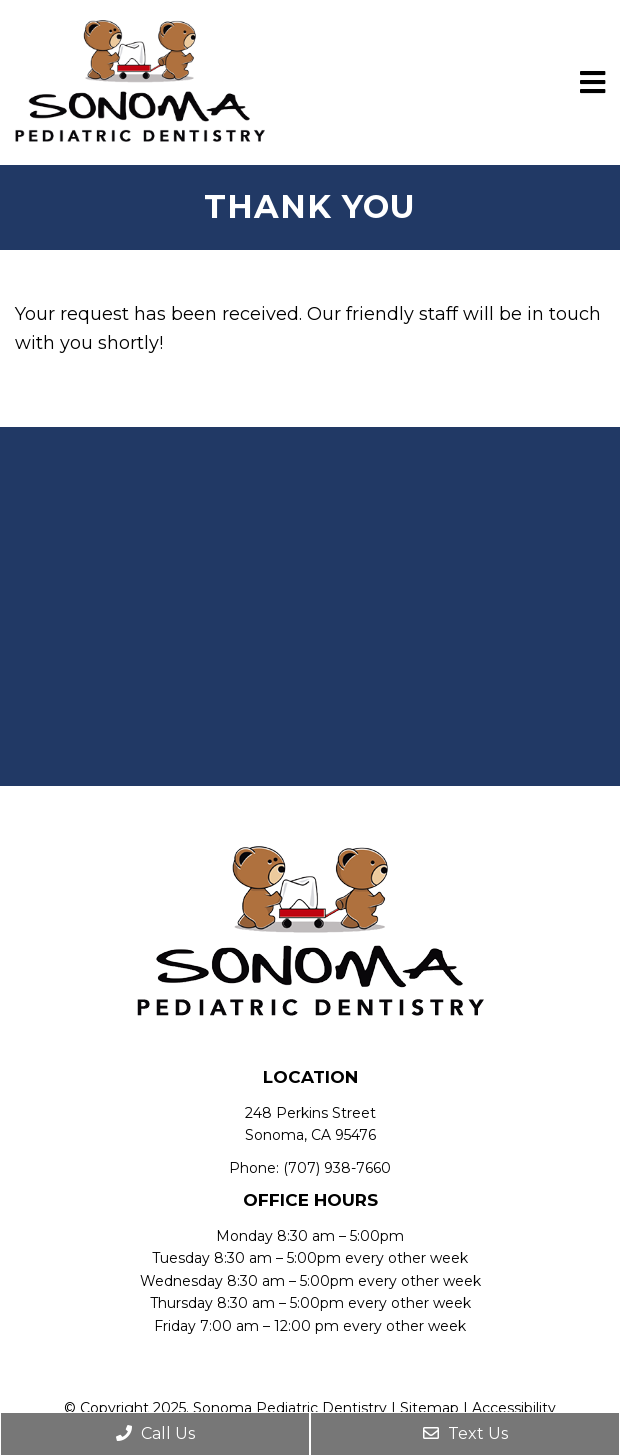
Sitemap (429, 1408)
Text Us (465, 1433)
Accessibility (514, 1408)
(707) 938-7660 (337, 1168)
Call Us (155, 1433)
